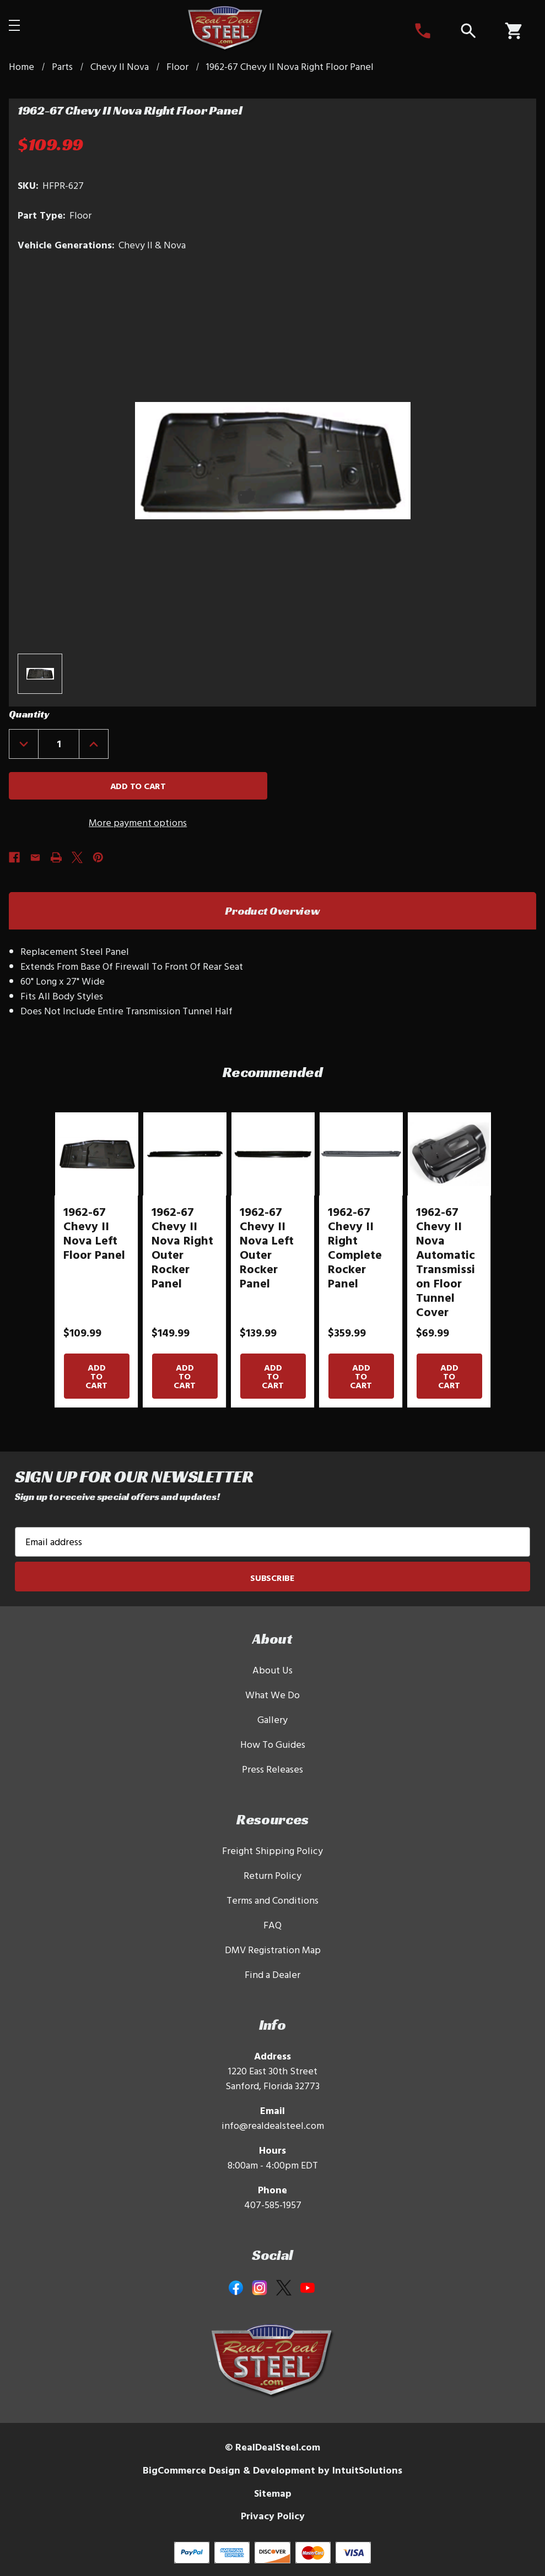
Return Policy (272, 1875)
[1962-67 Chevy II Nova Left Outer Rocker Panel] (272, 1154)
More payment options (138, 822)
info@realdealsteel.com (273, 2125)
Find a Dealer (272, 1974)
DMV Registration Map (273, 1949)
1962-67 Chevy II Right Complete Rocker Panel (355, 1247)
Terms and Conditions (272, 1900)
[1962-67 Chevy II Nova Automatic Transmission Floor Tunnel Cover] (449, 1154)
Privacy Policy (273, 2515)
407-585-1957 (272, 2204)
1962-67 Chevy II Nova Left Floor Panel (94, 1233)
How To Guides (272, 1744)
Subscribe (272, 1577)
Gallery (272, 1719)
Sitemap (273, 2493)
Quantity (29, 714)
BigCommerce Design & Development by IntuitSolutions (272, 2470)
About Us (272, 1669)
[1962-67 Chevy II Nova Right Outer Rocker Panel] (184, 1154)
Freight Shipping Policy (272, 1850)
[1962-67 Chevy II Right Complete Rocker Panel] (361, 1154)
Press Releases (272, 1769)
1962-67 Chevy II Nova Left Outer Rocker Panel (267, 1247)
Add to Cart (96, 1376)
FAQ (272, 1924)
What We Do (272, 1694)
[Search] (467, 31)
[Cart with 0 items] (513, 31)
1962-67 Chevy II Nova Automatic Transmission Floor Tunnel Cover (445, 1261)
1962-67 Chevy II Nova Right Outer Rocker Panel (182, 1247)
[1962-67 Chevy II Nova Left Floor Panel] (96, 1154)
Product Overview (272, 911)
